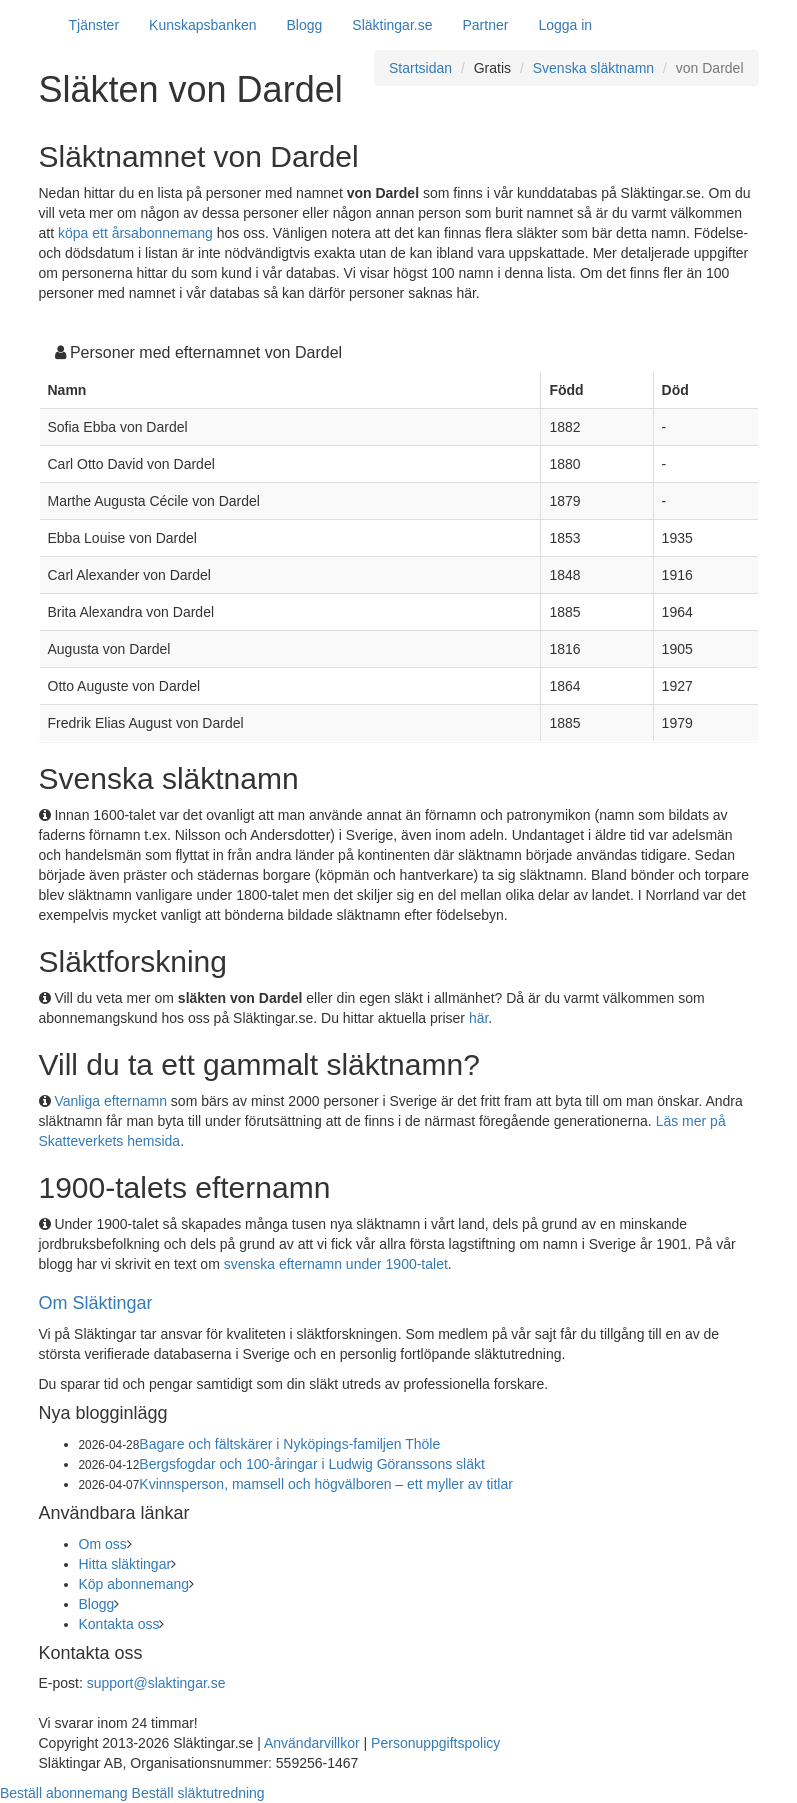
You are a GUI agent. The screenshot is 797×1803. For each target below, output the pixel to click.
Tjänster (94, 25)
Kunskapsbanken (202, 25)
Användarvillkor (312, 1743)
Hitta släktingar (125, 1564)
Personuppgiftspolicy (435, 1743)
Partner (485, 25)
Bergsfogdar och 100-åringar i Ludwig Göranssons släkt (312, 1464)
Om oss (103, 1544)
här (478, 1018)
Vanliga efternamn (110, 1101)
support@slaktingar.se (156, 1683)
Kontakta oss (119, 1624)
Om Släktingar (96, 1303)
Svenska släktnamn (593, 68)
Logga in (565, 25)
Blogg (305, 25)
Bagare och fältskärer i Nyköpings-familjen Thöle (289, 1444)
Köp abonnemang (134, 1584)
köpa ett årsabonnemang (135, 233)
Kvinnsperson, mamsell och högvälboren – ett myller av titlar (326, 1484)
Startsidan (420, 68)
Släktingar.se (392, 25)
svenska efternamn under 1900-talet (336, 1264)
